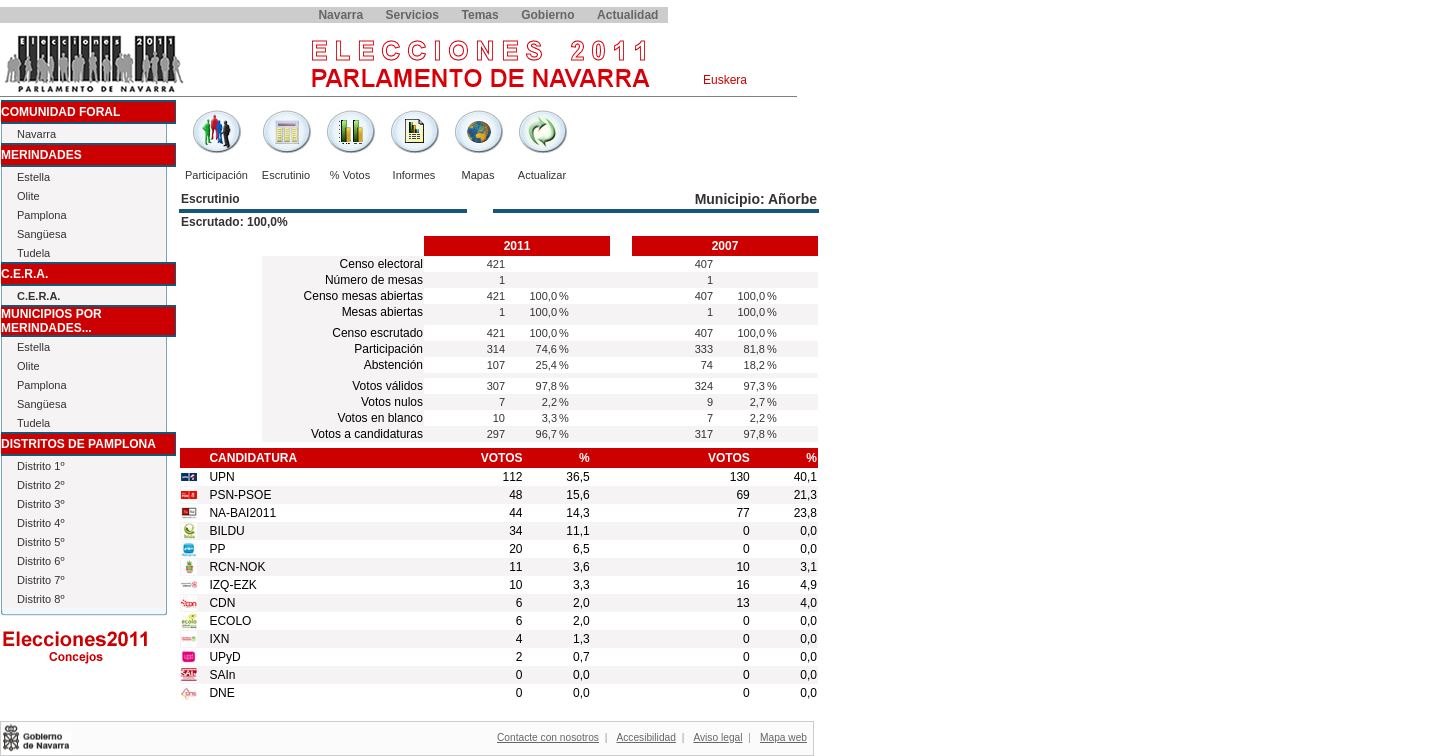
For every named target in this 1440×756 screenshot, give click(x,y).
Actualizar (542, 175)
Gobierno (547, 15)
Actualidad (627, 15)
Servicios (412, 15)
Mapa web (783, 737)
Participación (216, 175)
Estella (33, 177)
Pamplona (42, 215)
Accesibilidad (645, 737)
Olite (28, 196)
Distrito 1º (40, 466)
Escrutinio (286, 175)
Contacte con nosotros (548, 737)
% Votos (350, 175)
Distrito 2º (40, 485)
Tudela (33, 253)
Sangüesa (42, 234)
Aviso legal (717, 737)
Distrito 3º (40, 504)
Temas (480, 15)
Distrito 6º (40, 561)
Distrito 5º (40, 542)
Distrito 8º (40, 599)
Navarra (340, 15)
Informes (414, 175)
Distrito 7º (40, 580)
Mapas (477, 175)
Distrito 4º (40, 523)
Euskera (725, 80)
